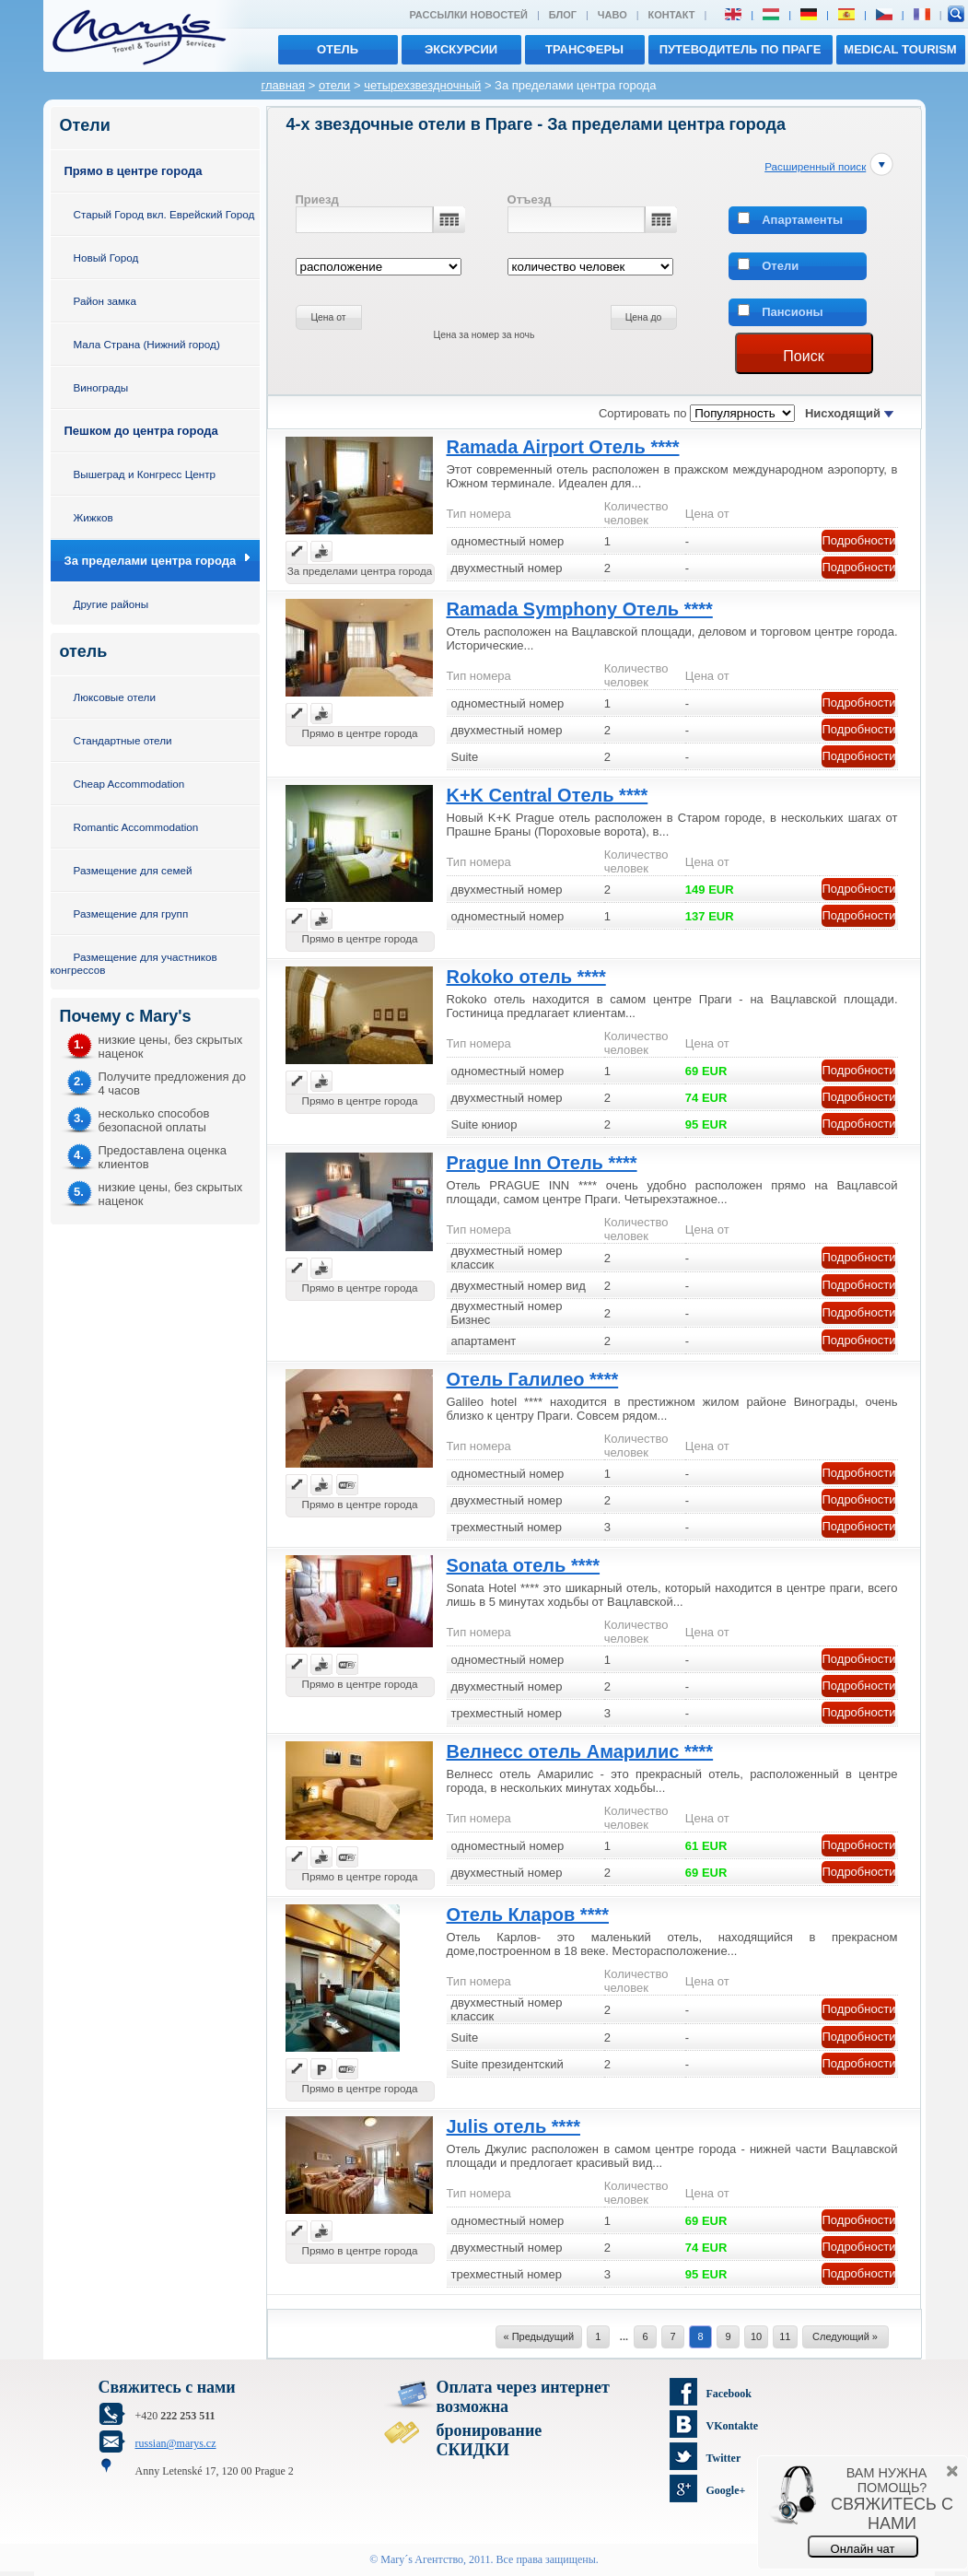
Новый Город (106, 257)
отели (334, 85)
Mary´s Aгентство (421, 2559)
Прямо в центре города (133, 171)
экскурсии (461, 49)
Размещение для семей (133, 870)
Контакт (671, 14)
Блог (563, 14)
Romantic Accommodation (136, 827)
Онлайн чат (863, 2549)
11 (784, 2336)
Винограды (101, 387)
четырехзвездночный (422, 85)
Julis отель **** (513, 2126)
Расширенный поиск (815, 166)
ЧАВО (612, 14)
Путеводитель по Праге (740, 49)
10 (756, 2336)
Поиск (803, 356)
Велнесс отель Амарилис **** (580, 1751)
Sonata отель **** (524, 1565)
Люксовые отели (115, 697)
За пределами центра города (150, 561)
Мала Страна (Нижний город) (147, 344)
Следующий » (845, 2336)
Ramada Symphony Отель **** (580, 609)
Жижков (93, 517)
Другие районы (111, 604)
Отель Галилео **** (533, 1379)
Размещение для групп (131, 913)
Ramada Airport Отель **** (563, 447)
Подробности (859, 540)
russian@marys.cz (175, 2443)
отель (337, 49)
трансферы (584, 49)
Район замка (105, 301)
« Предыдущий (539, 2336)
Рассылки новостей (468, 14)
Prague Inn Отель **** (542, 1163)
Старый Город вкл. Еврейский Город (164, 214)
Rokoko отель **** (526, 976)
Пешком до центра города (141, 431)
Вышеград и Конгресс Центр (145, 474)
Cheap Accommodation (129, 784)
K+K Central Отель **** (547, 795)
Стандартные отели (123, 740)
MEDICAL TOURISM (900, 49)
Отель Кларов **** (528, 1914)
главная (284, 85)
